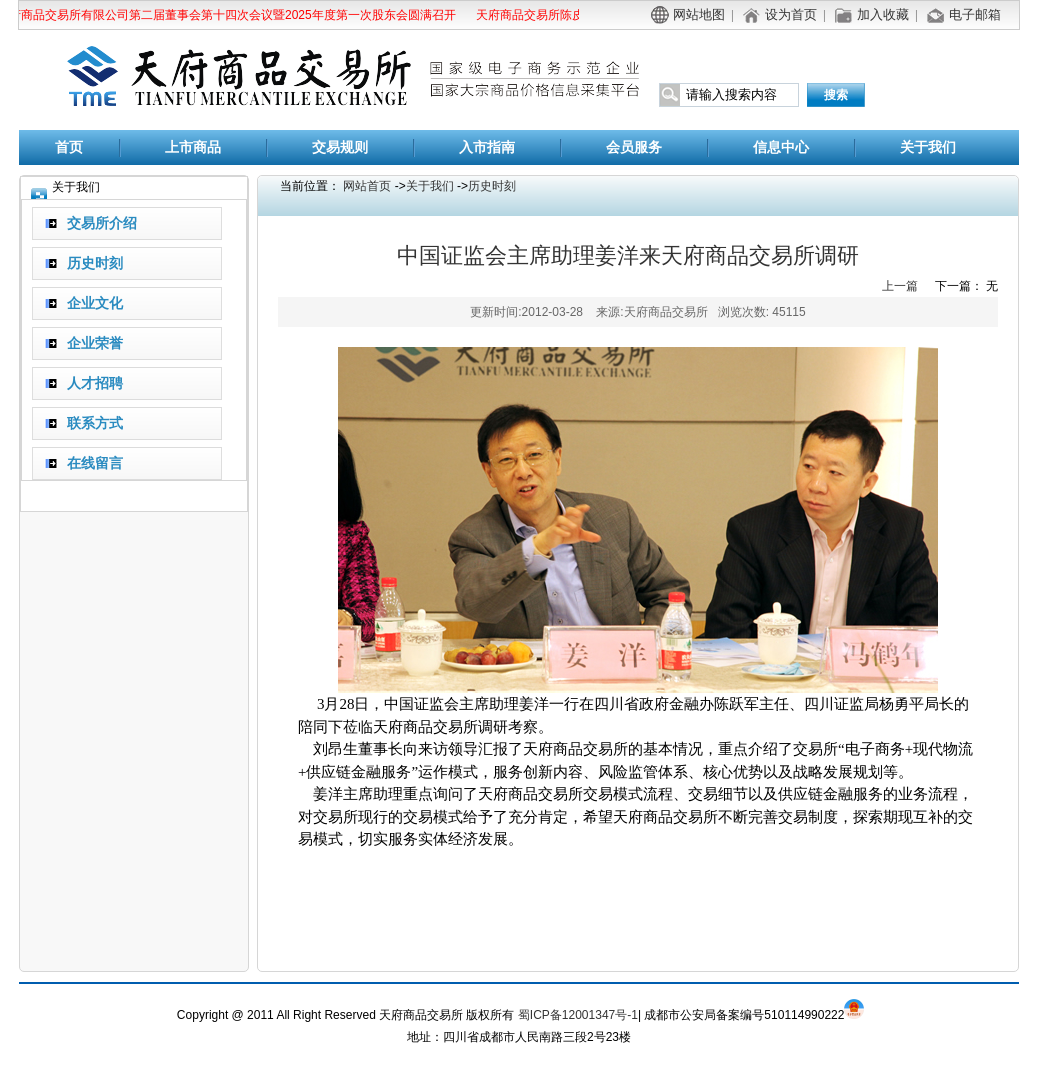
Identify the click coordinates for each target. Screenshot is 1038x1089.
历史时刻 (492, 186)
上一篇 (900, 286)
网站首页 (367, 186)
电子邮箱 (975, 14)
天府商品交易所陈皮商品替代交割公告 (575, 15)
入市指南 (487, 147)
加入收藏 (883, 14)
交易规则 (340, 147)
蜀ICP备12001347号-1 (578, 1015)
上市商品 (193, 147)
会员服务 (634, 147)
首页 (69, 147)
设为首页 (791, 14)
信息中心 (781, 147)
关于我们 (928, 147)
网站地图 (699, 14)
